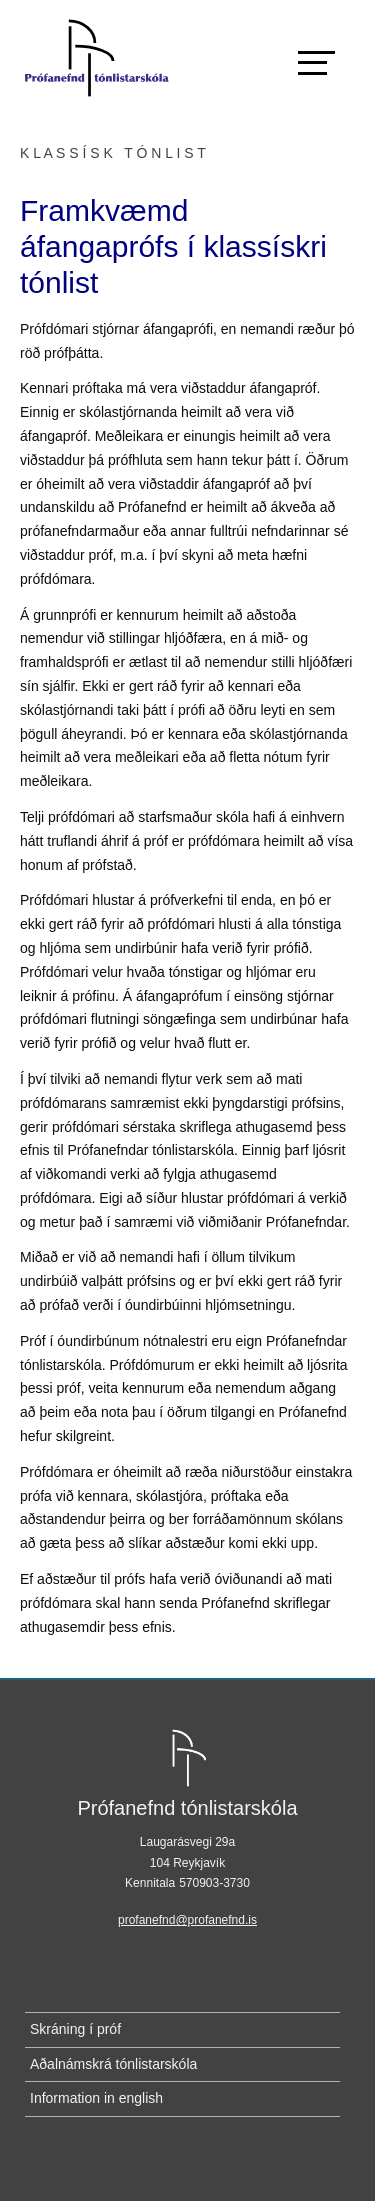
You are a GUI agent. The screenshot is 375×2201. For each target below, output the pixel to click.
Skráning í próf (75, 2029)
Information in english (96, 2098)
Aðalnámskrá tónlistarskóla (113, 2064)
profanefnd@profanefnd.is (187, 1920)
